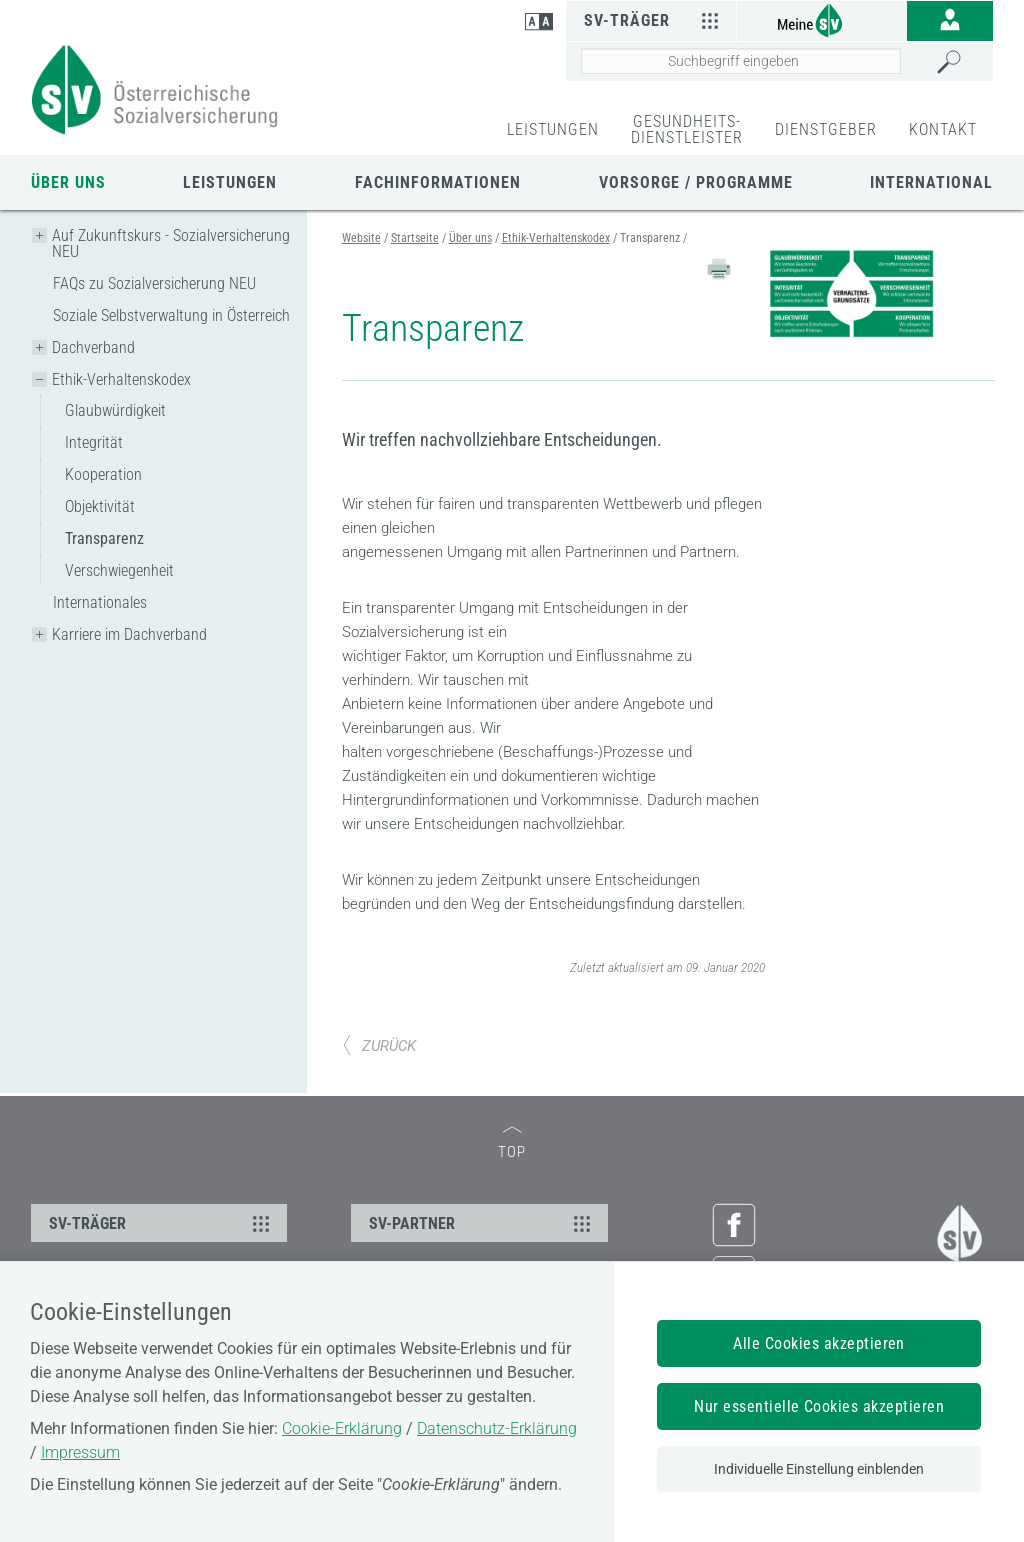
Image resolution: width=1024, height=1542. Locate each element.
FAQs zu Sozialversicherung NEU (154, 283)
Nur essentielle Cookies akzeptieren (819, 1406)
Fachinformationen (438, 182)
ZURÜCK (379, 1046)
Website (361, 238)
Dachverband (93, 347)
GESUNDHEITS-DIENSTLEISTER (687, 129)
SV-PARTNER (482, 1223)
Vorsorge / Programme (696, 182)
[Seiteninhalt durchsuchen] (741, 61)
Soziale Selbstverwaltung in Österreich (171, 315)
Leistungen (230, 182)
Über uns (68, 182)
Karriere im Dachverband (129, 634)
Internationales (100, 602)
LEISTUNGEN (553, 129)
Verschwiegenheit (119, 570)
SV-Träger (654, 20)
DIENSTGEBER (826, 129)
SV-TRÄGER (162, 1223)
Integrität (94, 442)
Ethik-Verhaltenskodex (121, 379)
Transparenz (104, 538)
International (931, 182)
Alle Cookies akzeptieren (819, 1343)
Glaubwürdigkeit (115, 410)
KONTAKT (943, 129)
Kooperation (103, 474)
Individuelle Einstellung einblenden (819, 1469)
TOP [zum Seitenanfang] (512, 1143)
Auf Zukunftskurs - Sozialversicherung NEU (171, 243)
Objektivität (100, 506)
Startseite (415, 238)
